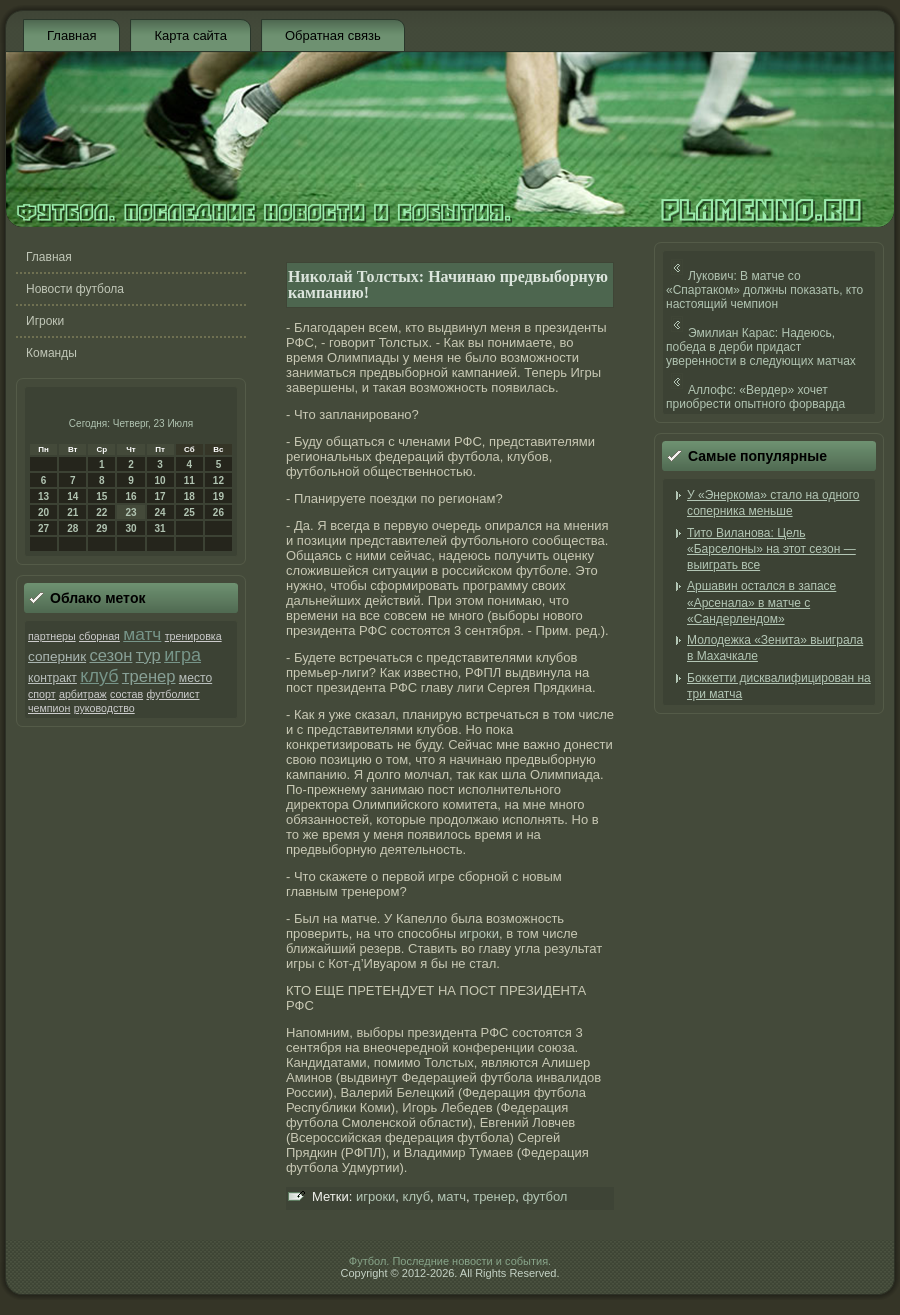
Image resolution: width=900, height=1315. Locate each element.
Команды (51, 353)
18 (189, 496)
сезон (110, 655)
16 (130, 496)
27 (43, 528)
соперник (57, 656)
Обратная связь (333, 35)
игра (182, 655)
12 (218, 480)
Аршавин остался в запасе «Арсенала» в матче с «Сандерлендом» (761, 602)
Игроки (45, 321)
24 (160, 512)
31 (160, 528)
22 (101, 512)
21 (72, 512)
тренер (149, 676)
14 (72, 496)
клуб (99, 676)
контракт (52, 678)
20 (43, 512)
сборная (99, 636)
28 (72, 528)
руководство (104, 708)
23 (130, 512)
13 (43, 496)
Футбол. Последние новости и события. (450, 1261)
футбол (544, 1196)
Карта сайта (190, 35)
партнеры (52, 636)
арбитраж (83, 694)
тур (148, 655)
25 (189, 512)
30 (130, 528)
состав (126, 694)
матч (142, 634)
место (195, 678)
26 (218, 512)
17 (160, 496)
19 (218, 496)
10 (160, 480)
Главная (71, 35)
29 (101, 528)
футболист (172, 694)
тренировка (193, 636)
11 (189, 480)
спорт (42, 694)
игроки (479, 933)
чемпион (49, 708)
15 (101, 496)
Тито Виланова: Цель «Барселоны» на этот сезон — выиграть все (771, 549)
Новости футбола (75, 289)
